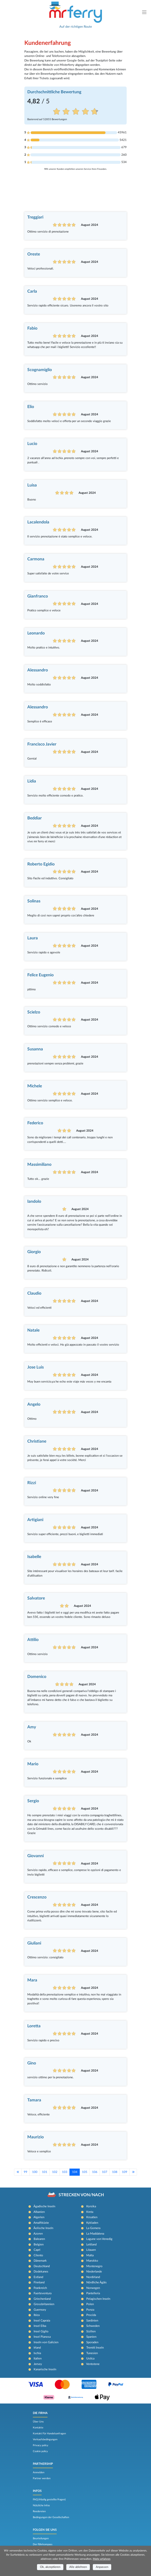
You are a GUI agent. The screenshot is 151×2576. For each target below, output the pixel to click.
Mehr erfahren (101, 2559)
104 (74, 2172)
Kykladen (92, 2222)
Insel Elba (40, 2325)
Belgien (39, 2244)
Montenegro (94, 2266)
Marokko (92, 2260)
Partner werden (41, 2478)
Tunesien (92, 2353)
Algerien (38, 2217)
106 (94, 2172)
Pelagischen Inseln (98, 2298)
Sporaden (92, 2342)
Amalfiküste (41, 2222)
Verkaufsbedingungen (45, 2439)
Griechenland (42, 2298)
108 (114, 2172)
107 (104, 2172)
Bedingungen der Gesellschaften (51, 2517)
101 (44, 2172)
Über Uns (38, 2421)
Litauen (91, 2249)
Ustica (90, 2358)
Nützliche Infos (41, 2505)
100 (34, 2172)
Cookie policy (40, 2451)
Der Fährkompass (42, 2544)
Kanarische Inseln (45, 2369)
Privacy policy (40, 2445)
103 (64, 2172)
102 (54, 2172)
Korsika (91, 2206)
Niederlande (94, 2271)
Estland (38, 2277)
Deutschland (42, 2266)
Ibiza (37, 2315)
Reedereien (39, 2511)
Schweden (93, 2325)
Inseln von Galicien (46, 2342)
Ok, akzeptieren (50, 2567)
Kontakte (38, 2427)
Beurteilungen (41, 2538)
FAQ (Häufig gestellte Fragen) (49, 2499)
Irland (37, 2347)
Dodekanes (41, 2271)
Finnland (39, 2282)
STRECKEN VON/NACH (81, 2195)
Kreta (89, 2211)
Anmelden (38, 2472)
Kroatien (91, 2217)
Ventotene (93, 2364)
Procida (91, 2315)
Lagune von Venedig (99, 2239)
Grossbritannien (44, 2304)
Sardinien (92, 2320)
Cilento (38, 2255)
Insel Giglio (41, 2331)
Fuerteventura (42, 2293)
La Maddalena (95, 2233)
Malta (90, 2255)
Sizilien (91, 2331)
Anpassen (102, 2567)
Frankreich (40, 2288)
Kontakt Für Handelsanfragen (49, 2433)
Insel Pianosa (42, 2336)
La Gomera (93, 2228)
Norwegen (93, 2288)
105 (84, 2172)
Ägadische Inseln (44, 2206)
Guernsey (40, 2309)
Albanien (39, 2211)
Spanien (91, 2336)
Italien (38, 2358)
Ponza (90, 2309)
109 (124, 2172)
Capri (37, 2249)
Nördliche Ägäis (96, 2282)
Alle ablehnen (78, 2567)
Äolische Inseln (43, 2228)
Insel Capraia (42, 2320)
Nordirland (93, 2277)
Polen (90, 2304)
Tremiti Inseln (95, 2347)
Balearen (39, 2239)
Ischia (37, 2353)
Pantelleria (93, 2293)
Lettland (91, 2244)
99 (25, 2172)
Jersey (38, 2364)
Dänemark (40, 2260)
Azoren (38, 2233)
